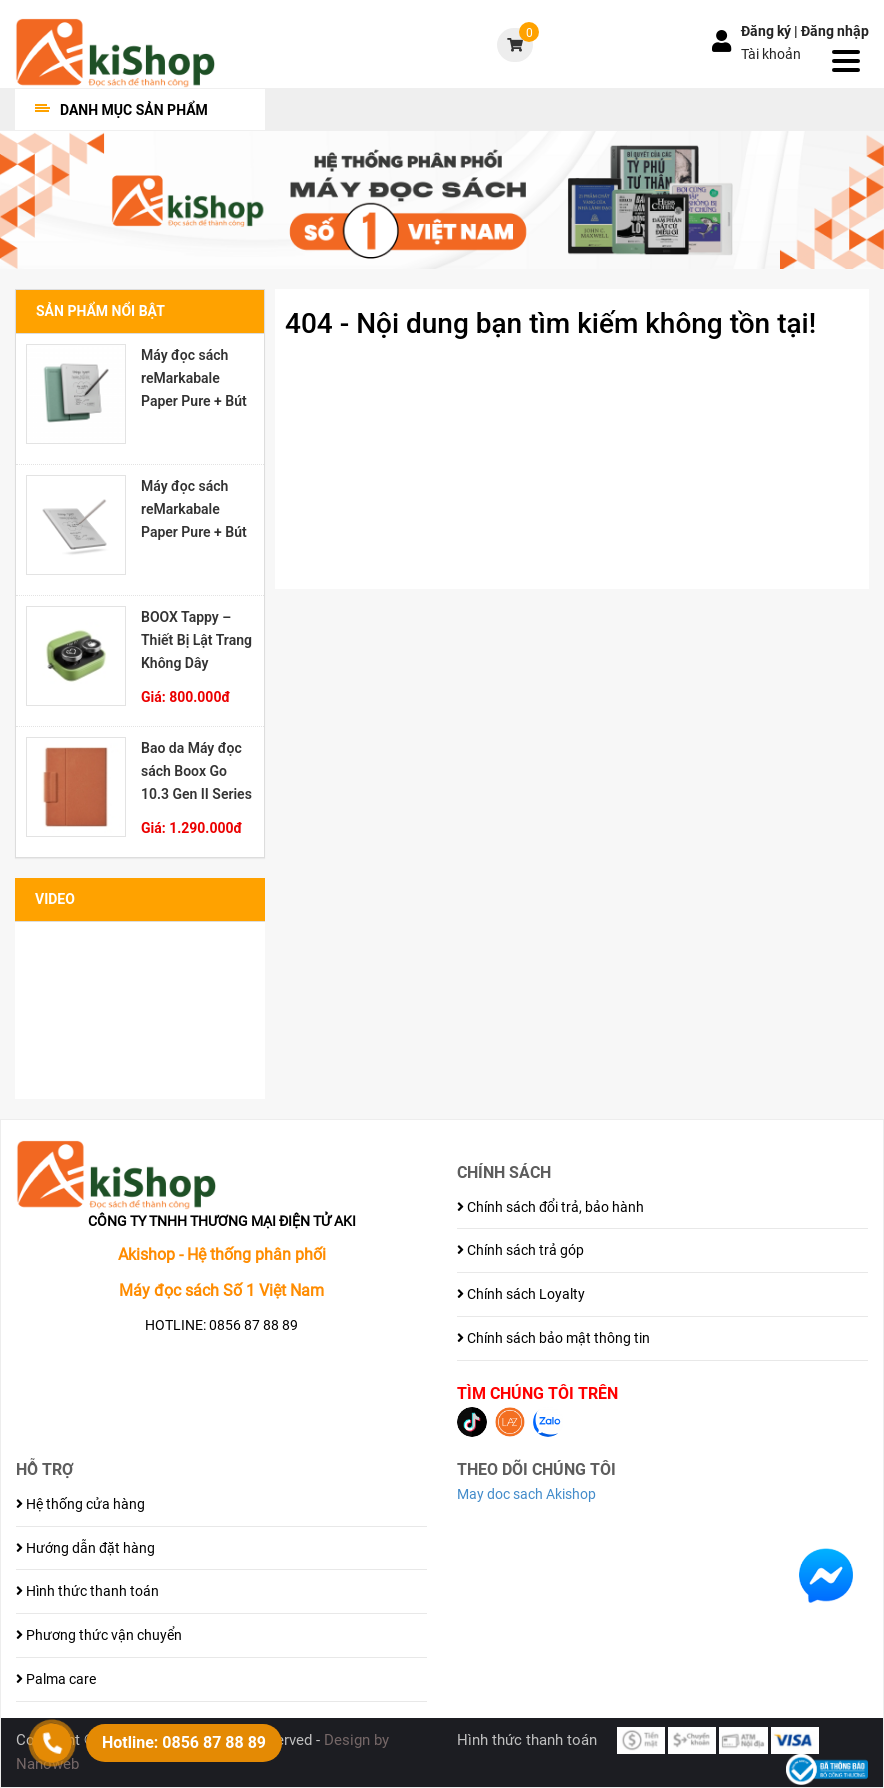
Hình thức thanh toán (87, 1591)
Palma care (56, 1679)
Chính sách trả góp (520, 1250)
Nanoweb (47, 1764)
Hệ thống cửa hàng (80, 1504)
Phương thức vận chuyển (99, 1635)
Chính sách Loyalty (521, 1294)
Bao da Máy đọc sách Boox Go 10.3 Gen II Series (196, 771)
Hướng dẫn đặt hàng (85, 1548)
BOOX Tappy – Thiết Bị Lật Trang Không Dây (196, 640)
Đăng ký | (771, 31)
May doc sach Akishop (526, 1494)
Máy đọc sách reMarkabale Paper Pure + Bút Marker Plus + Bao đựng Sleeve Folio (194, 378)
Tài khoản (771, 54)
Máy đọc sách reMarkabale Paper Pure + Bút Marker (194, 509)
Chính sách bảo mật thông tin (553, 1338)
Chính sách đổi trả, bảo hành (550, 1207)
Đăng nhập (835, 31)
